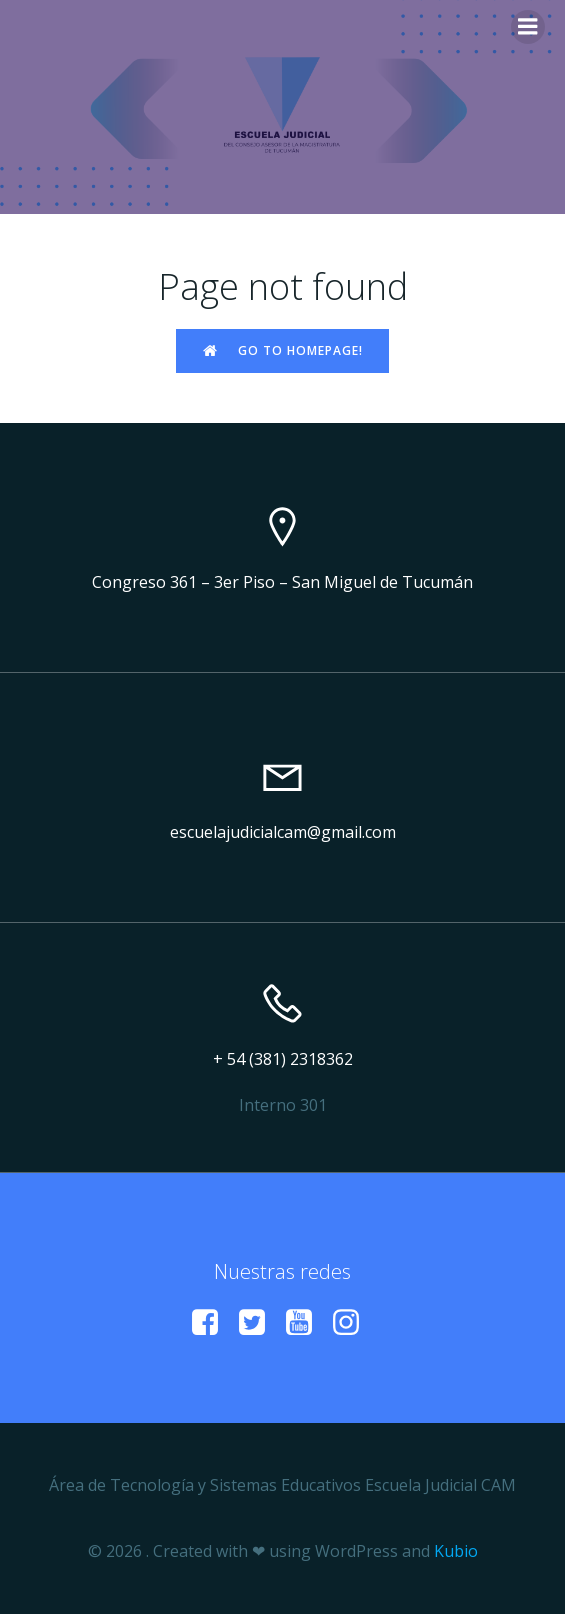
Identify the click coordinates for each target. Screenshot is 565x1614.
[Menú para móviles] (528, 27)
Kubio (456, 1551)
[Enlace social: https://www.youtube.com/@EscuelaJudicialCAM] (306, 1323)
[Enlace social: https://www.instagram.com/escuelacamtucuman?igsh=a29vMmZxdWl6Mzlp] (353, 1323)
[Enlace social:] (212, 1323)
